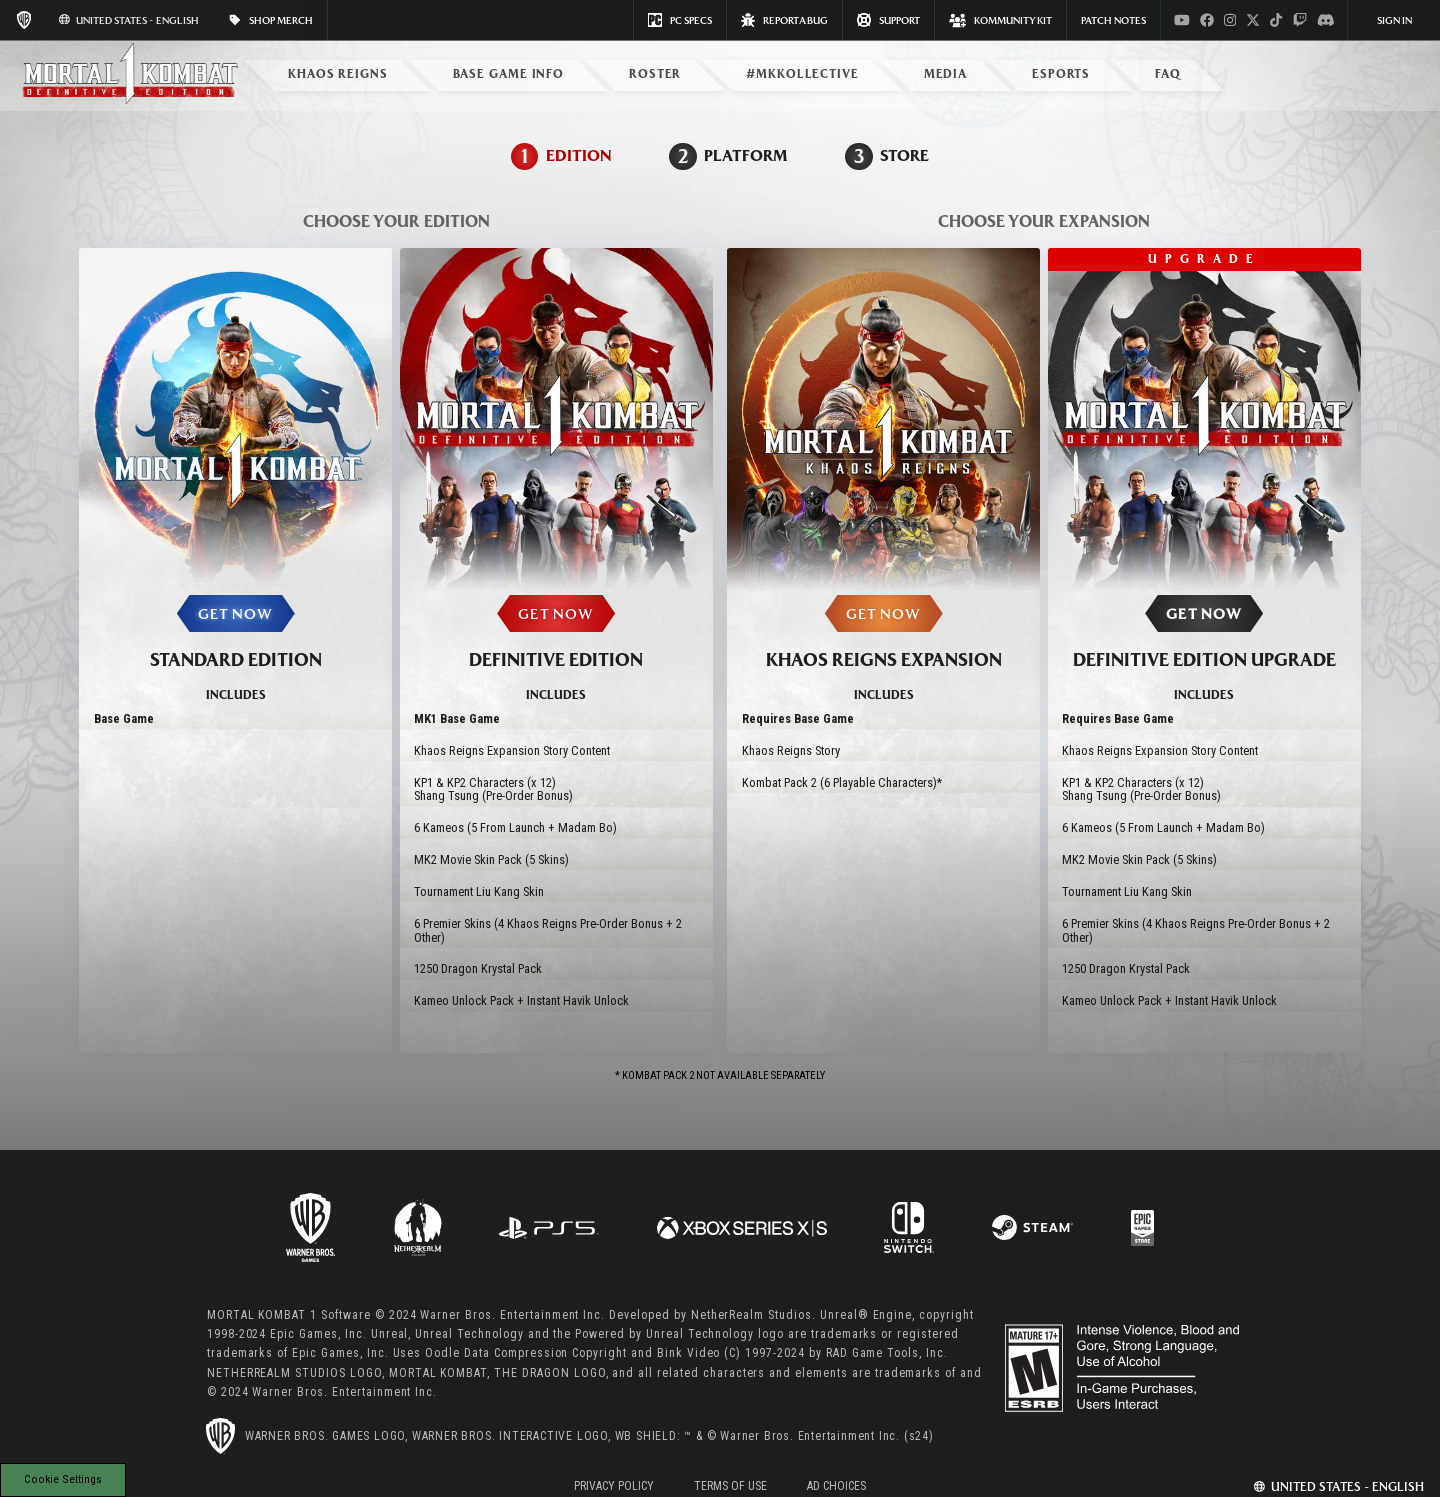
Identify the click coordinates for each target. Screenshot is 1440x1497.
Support (888, 20)
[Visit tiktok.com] (1276, 20)
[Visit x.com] (1253, 20)
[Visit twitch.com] (1300, 20)
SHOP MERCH (271, 20)
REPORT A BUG (784, 20)
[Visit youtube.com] (1182, 20)
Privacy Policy (614, 1486)
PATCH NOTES (1113, 20)
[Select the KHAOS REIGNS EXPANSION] (883, 653)
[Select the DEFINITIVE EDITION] (556, 653)
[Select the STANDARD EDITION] (235, 653)
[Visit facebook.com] (1207, 20)
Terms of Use (730, 1486)
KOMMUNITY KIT (1000, 20)
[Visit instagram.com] (1230, 20)
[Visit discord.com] (1326, 20)
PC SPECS (680, 20)
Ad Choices (836, 1486)
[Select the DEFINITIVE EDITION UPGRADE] (1204, 653)
